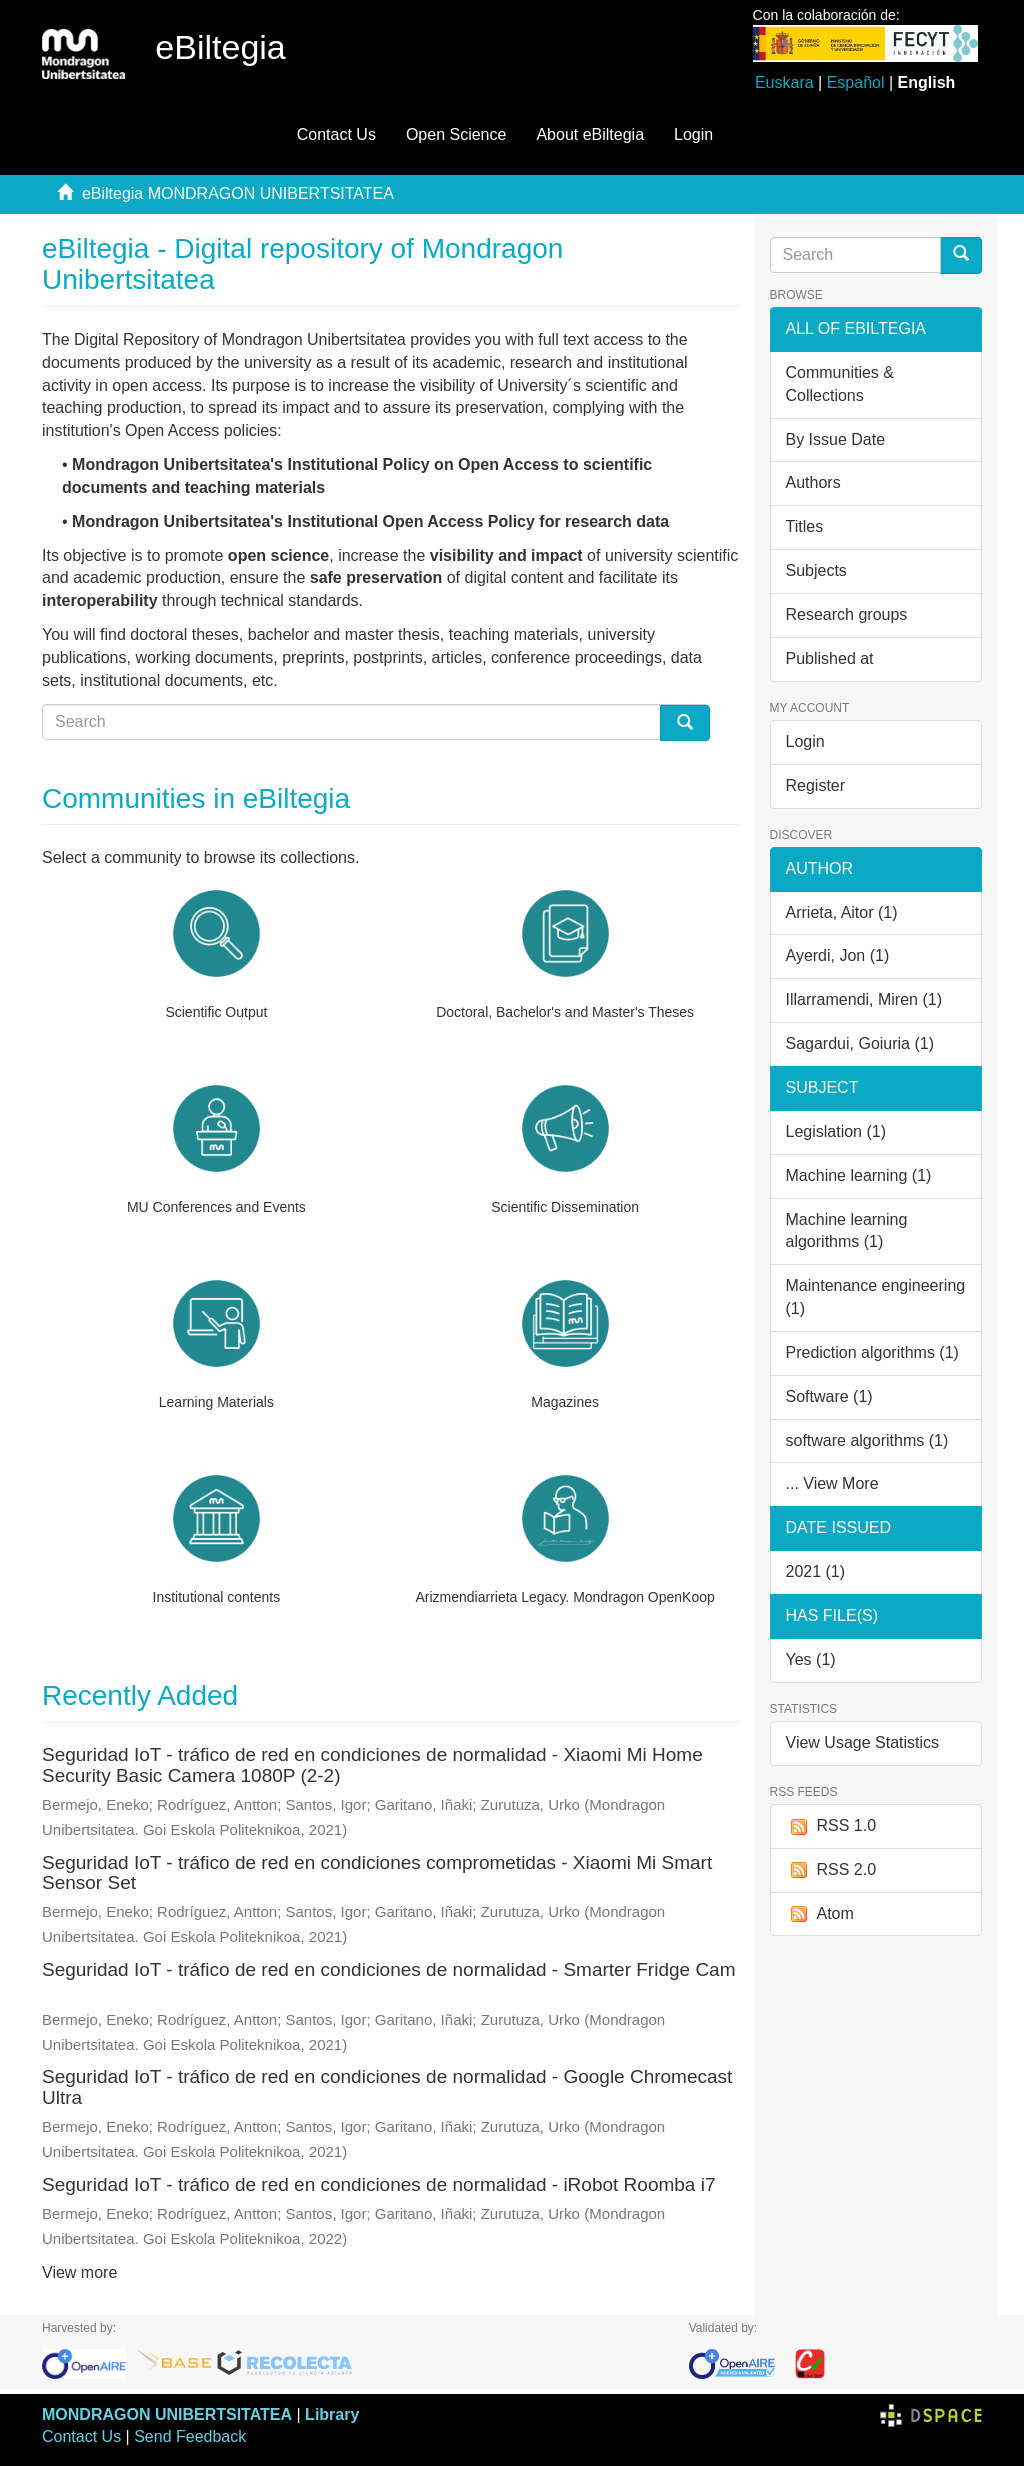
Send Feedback (190, 2436)
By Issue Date (836, 439)
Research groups (847, 614)
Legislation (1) (836, 1131)
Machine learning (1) (859, 1175)
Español (856, 82)
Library (332, 2414)
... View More (832, 1483)
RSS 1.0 (831, 1826)
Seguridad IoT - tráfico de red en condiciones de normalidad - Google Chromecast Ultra (387, 2087)
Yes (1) (811, 1659)
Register (816, 785)
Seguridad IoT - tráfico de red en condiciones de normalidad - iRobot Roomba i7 (378, 2184)
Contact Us (336, 134)
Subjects (816, 570)
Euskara (784, 82)
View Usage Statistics (863, 1742)
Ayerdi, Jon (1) (838, 955)
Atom (820, 1914)
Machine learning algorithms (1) (847, 1231)
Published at (830, 658)
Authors (813, 482)
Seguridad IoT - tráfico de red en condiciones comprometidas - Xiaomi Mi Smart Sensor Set (377, 1873)
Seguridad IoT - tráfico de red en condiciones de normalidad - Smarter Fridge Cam (389, 1969)
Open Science (456, 134)
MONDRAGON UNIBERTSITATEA (167, 2414)
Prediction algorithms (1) (872, 1352)
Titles (805, 526)
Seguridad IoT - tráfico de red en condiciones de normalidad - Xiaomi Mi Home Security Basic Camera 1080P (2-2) (372, 1765)
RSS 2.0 (831, 1870)
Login (805, 741)
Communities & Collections (840, 384)
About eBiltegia (590, 134)
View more (79, 2272)
